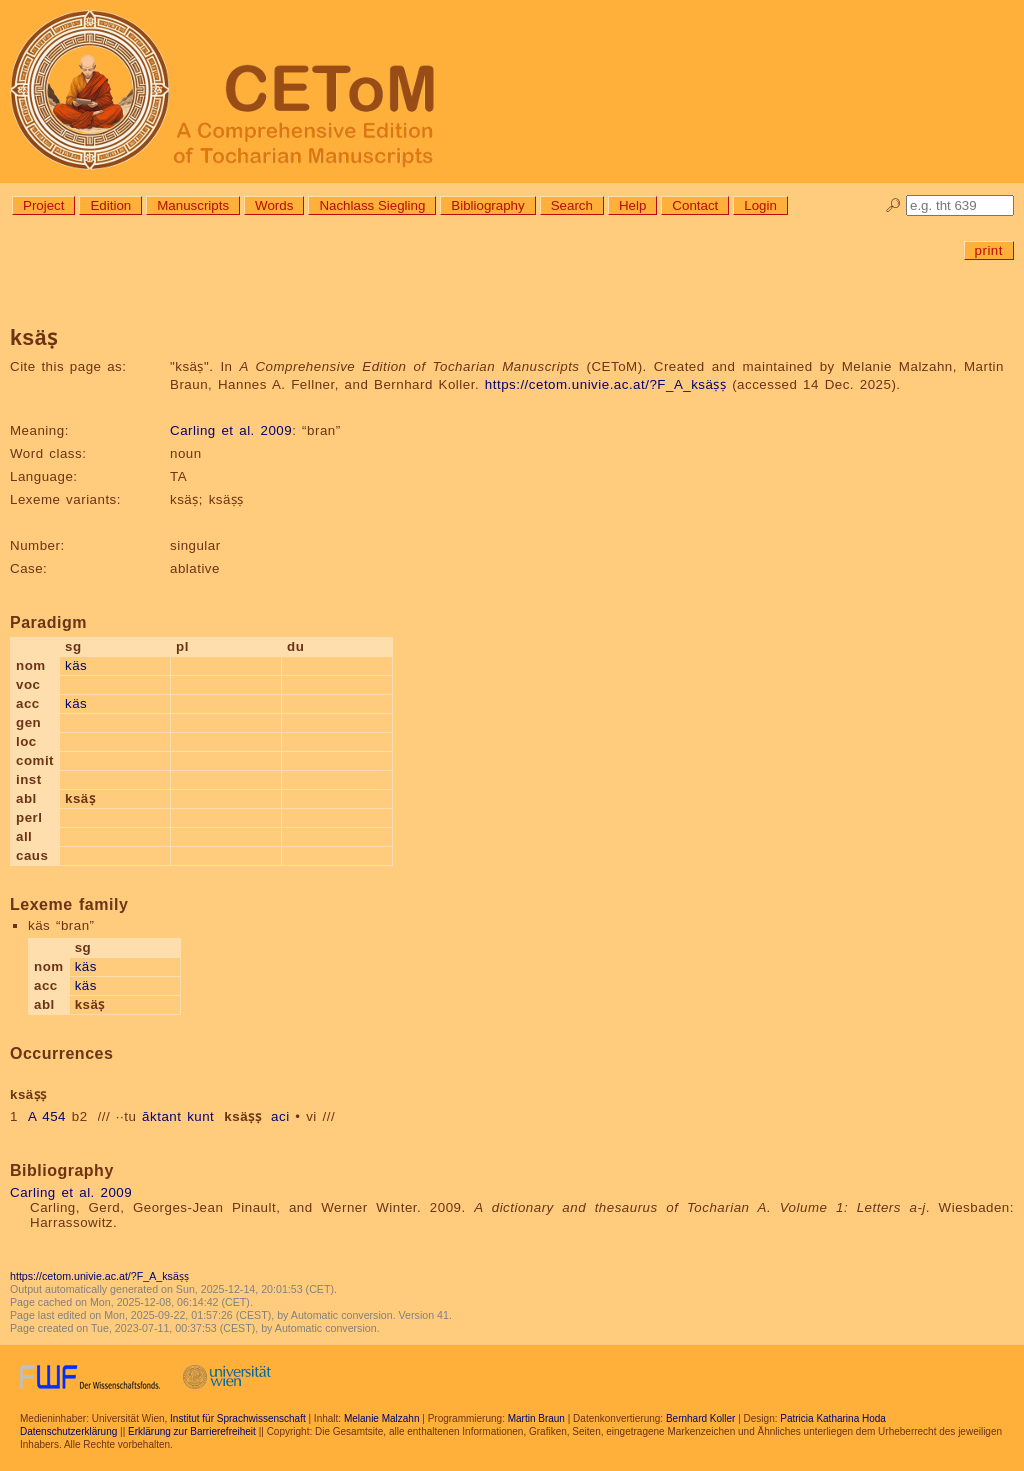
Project (43, 205)
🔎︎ (893, 205)
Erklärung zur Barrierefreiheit (192, 1431)
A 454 (47, 1116)
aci (280, 1116)
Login (760, 205)
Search (572, 205)
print (989, 250)
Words (274, 205)
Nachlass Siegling (372, 205)
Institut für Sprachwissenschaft (238, 1418)
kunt (200, 1116)
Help (632, 205)
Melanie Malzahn (382, 1418)
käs (76, 665)
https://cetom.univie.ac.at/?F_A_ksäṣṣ (606, 384)
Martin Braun (536, 1418)
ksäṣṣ (242, 1116)
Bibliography (487, 205)
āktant (161, 1116)
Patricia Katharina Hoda (833, 1418)
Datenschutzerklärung (68, 1431)
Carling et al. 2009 (231, 430)
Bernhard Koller (700, 1418)
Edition (110, 205)
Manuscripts (193, 205)
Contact (695, 205)
